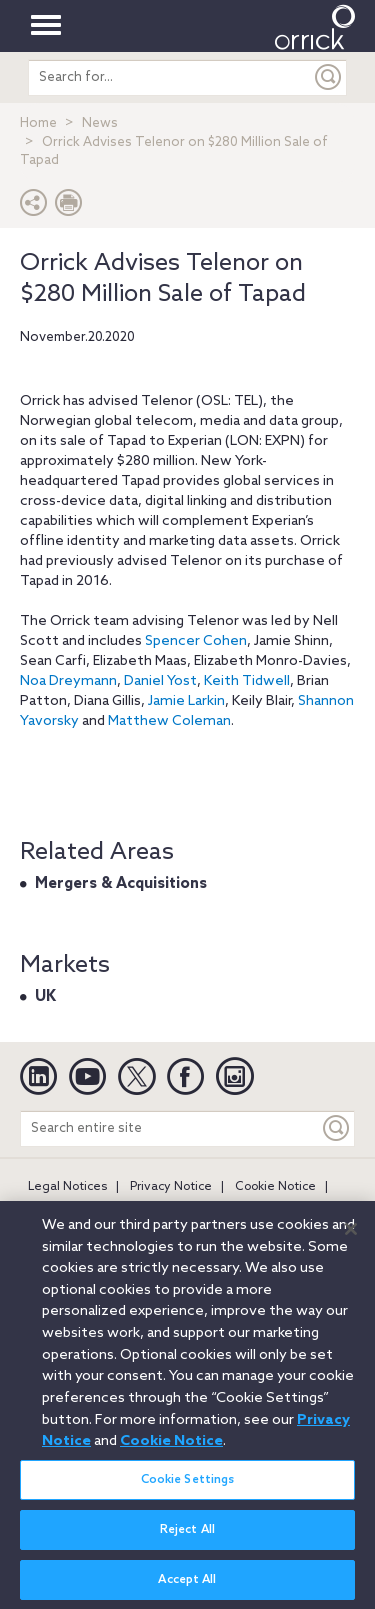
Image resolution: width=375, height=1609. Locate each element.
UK (45, 997)
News (100, 123)
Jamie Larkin (186, 701)
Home (38, 123)
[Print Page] (69, 207)
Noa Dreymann (68, 681)
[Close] (351, 1239)
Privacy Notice (171, 1187)
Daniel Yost (160, 681)
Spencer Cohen (196, 641)
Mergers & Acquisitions (121, 884)
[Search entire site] (170, 1128)
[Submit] (329, 77)
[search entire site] (170, 77)
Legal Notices (67, 1187)
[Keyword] (337, 1128)
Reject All (187, 1539)
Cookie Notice (275, 1187)
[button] (34, 207)
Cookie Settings (188, 1489)
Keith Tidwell (247, 681)
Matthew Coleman (169, 721)
